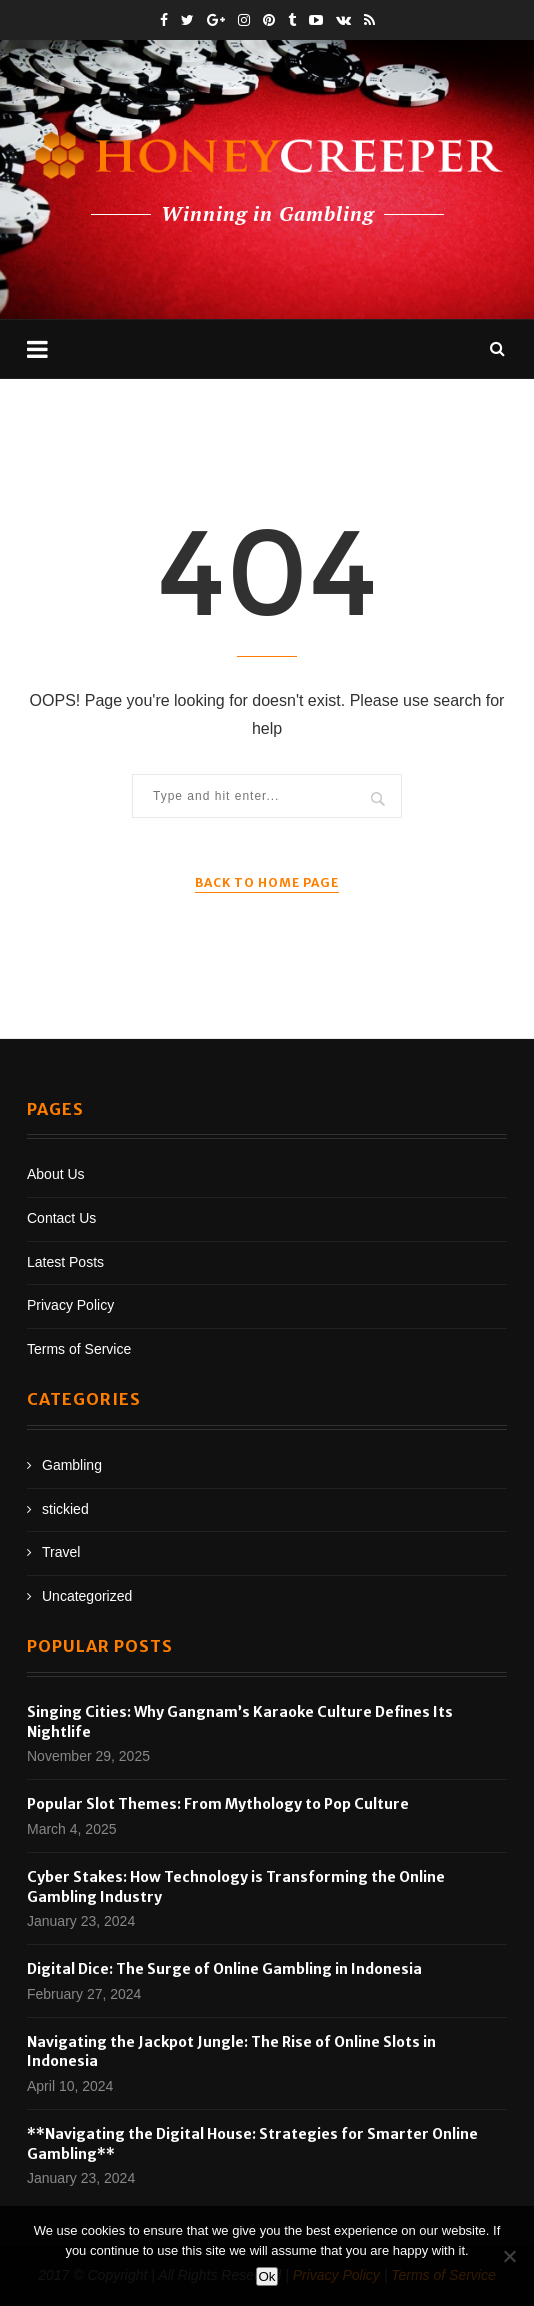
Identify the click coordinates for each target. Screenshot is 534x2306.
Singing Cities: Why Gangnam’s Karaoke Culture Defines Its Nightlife (240, 1722)
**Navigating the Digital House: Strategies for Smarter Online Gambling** (252, 2144)
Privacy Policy (70, 1305)
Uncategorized (87, 1596)
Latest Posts (65, 1262)
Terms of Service (79, 1349)
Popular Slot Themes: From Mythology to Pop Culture (218, 1804)
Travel (61, 1552)
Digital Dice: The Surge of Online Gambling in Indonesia (224, 1969)
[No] (509, 2256)
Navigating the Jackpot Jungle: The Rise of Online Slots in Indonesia (231, 2052)
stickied (65, 1509)
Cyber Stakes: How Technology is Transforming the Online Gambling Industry (236, 1887)
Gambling (72, 1465)
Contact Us (61, 1218)
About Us (56, 1174)
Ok (266, 2276)
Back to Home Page (267, 882)
